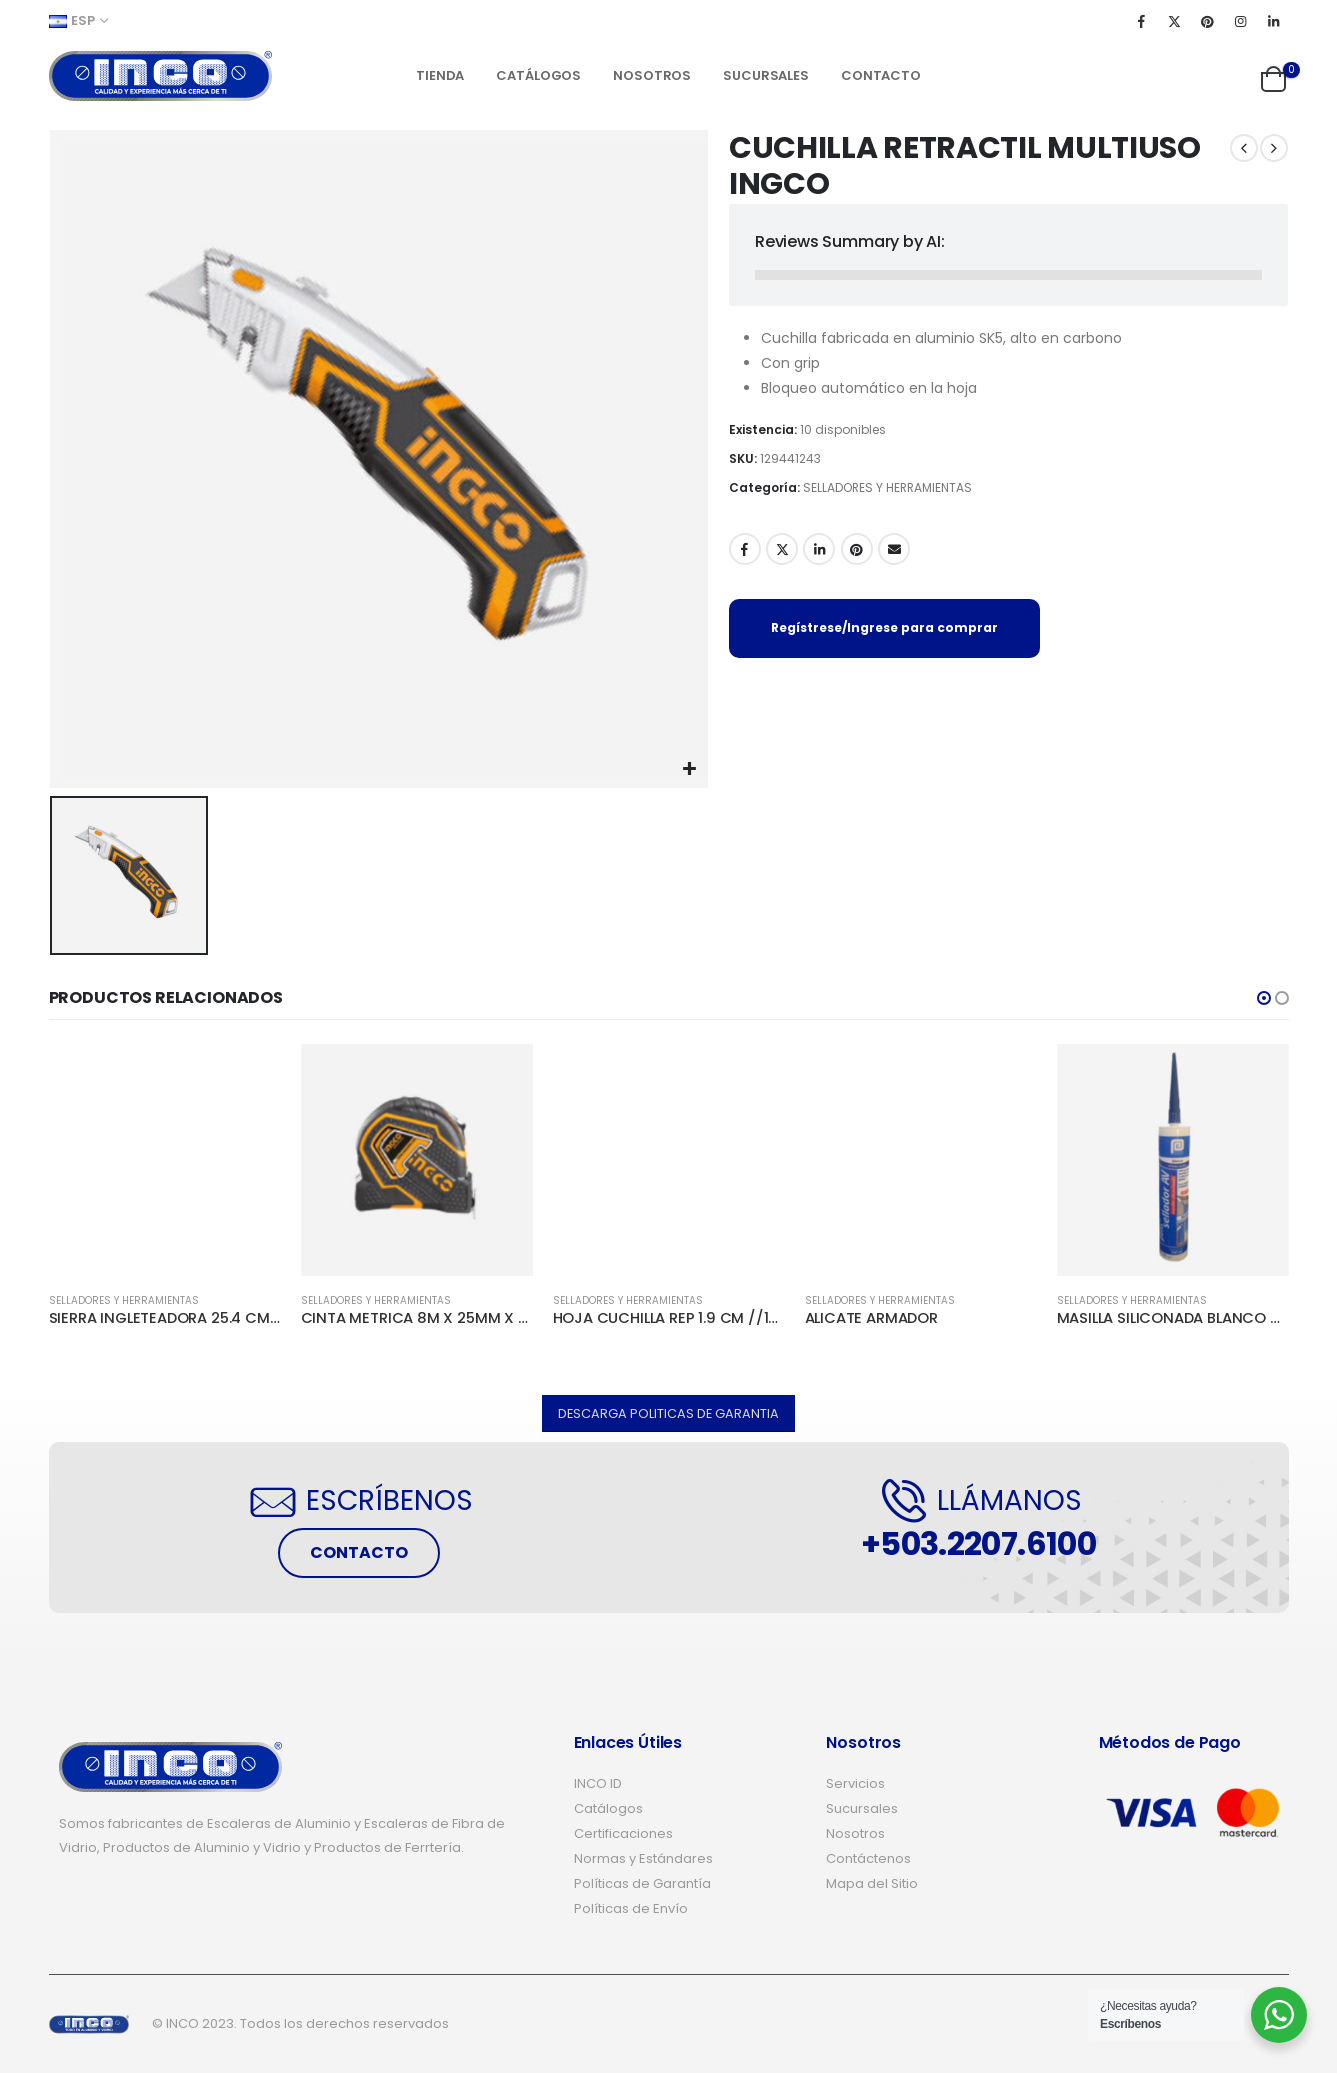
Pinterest (857, 549)
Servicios (855, 1783)
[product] (165, 1160)
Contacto (881, 75)
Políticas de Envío (631, 1908)
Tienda (440, 75)
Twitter (782, 549)
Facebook (745, 549)
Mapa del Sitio (872, 1883)
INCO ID (598, 1783)
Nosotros (652, 75)
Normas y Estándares (643, 1858)
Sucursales (766, 75)
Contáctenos (868, 1858)
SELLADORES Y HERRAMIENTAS (887, 487)
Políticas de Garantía (642, 1883)
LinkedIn (819, 549)
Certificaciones (623, 1833)
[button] (1264, 998)
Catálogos (538, 75)
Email (894, 549)
